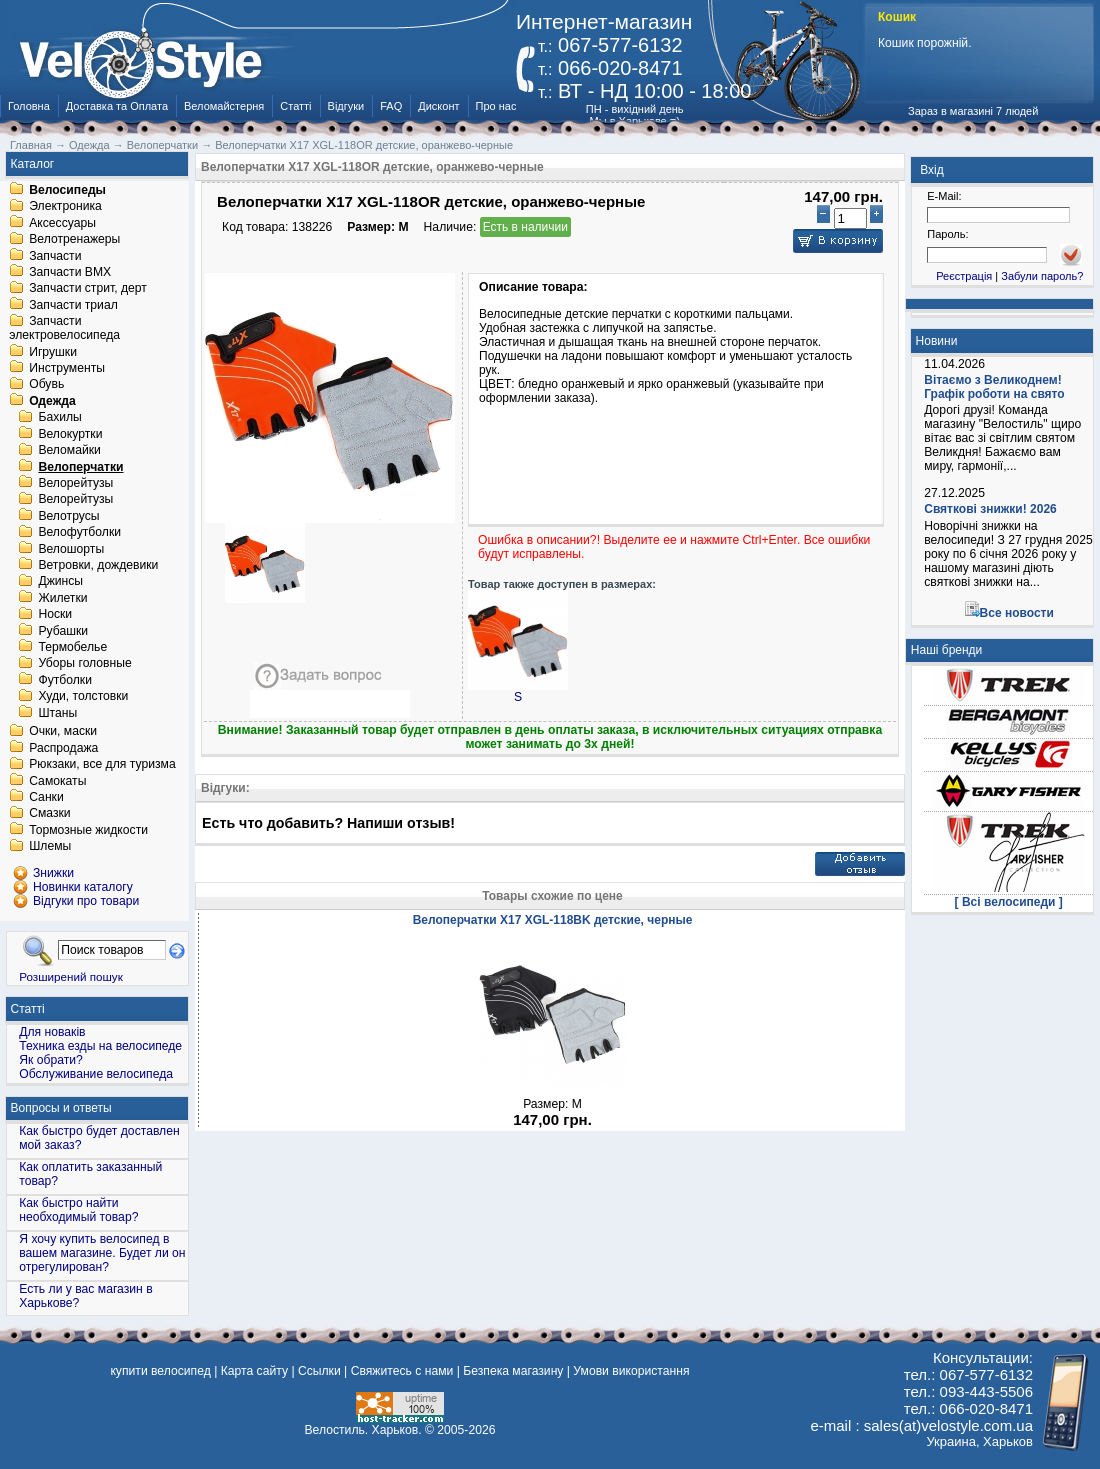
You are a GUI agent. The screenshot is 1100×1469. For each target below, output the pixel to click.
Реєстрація (964, 276)
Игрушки (53, 352)
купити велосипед (160, 1371)
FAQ (391, 106)
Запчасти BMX (70, 272)
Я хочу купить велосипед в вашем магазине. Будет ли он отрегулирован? (102, 1253)
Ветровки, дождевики (98, 565)
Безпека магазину (513, 1371)
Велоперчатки (80, 467)
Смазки (49, 814)
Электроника (65, 207)
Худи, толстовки (83, 697)
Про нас (496, 106)
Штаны (57, 713)
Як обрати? (51, 1060)
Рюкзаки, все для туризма (102, 765)
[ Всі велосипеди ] (1009, 902)
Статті (295, 106)
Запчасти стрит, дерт (88, 289)
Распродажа (63, 748)
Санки (46, 797)
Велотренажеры (74, 240)
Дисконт (438, 106)
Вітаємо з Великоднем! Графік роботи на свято (994, 387)
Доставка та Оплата (117, 106)
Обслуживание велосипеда (96, 1074)
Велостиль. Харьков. (363, 1430)
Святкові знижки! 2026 (990, 509)
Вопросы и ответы (61, 1108)
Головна (29, 106)
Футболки (65, 680)
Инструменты (67, 368)
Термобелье (72, 647)
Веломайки (69, 451)
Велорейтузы (75, 483)
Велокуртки (70, 434)
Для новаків (52, 1032)
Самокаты (57, 781)
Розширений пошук (71, 976)
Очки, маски (63, 732)
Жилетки (62, 598)
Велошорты (71, 549)
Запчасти (55, 256)
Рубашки (63, 631)
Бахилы (59, 418)
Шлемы (50, 847)
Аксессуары (62, 223)
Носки (55, 615)
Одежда (52, 401)
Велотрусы (68, 516)
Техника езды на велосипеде (100, 1046)
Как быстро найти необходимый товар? (78, 1210)
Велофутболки (79, 533)
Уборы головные (84, 664)
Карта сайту (254, 1371)
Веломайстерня (224, 106)
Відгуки (346, 106)
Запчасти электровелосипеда (64, 329)
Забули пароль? (1042, 276)
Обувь (46, 385)
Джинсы (60, 582)
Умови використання (631, 1371)
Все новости (1017, 613)
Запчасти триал (73, 305)
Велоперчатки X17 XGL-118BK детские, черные (553, 920)
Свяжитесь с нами (402, 1371)
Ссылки (319, 1371)
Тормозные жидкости (88, 830)
